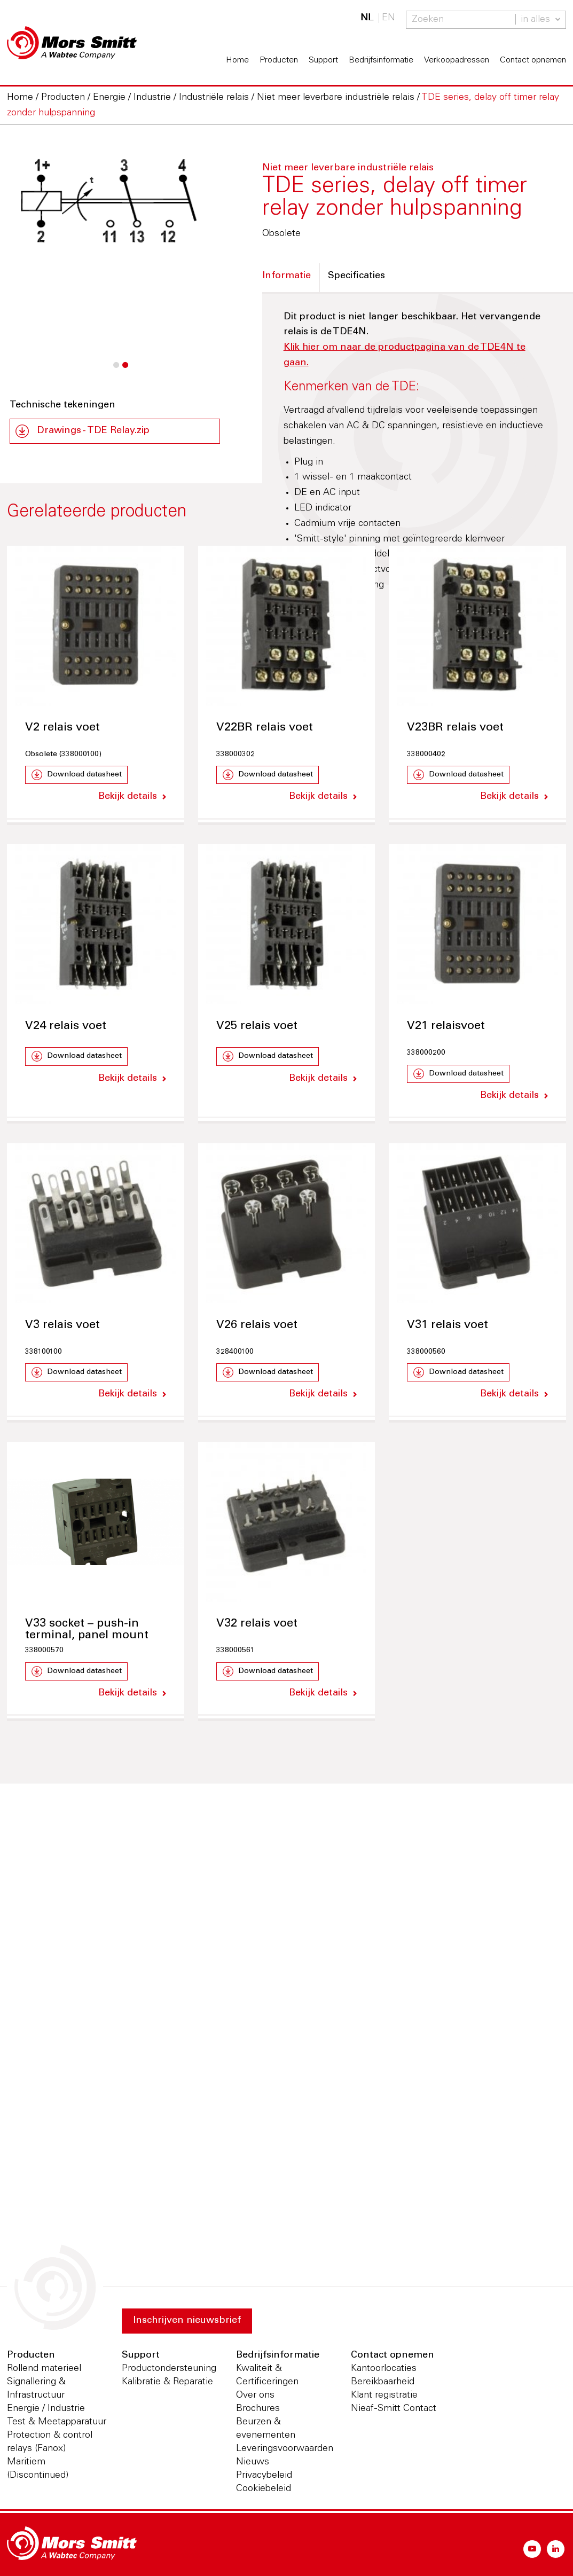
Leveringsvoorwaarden (284, 2449)
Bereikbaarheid (382, 2382)
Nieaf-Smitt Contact (393, 2409)
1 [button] (115, 370)
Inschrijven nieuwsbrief (187, 2321)
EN (388, 18)
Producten (279, 60)
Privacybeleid (264, 2475)
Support (323, 60)
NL (366, 18)
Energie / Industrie (46, 2409)
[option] (114, 202)
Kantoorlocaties (384, 2369)
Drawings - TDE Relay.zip (93, 431)
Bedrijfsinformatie (381, 60)
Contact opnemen (533, 60)
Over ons (255, 2395)
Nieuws (252, 2462)
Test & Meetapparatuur (56, 2422)
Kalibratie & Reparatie (167, 2382)
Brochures (258, 2409)
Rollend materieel (44, 2369)
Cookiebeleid (263, 2489)
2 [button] (124, 370)
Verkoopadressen (456, 60)
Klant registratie (384, 2395)
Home (237, 60)
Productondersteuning (169, 2369)
